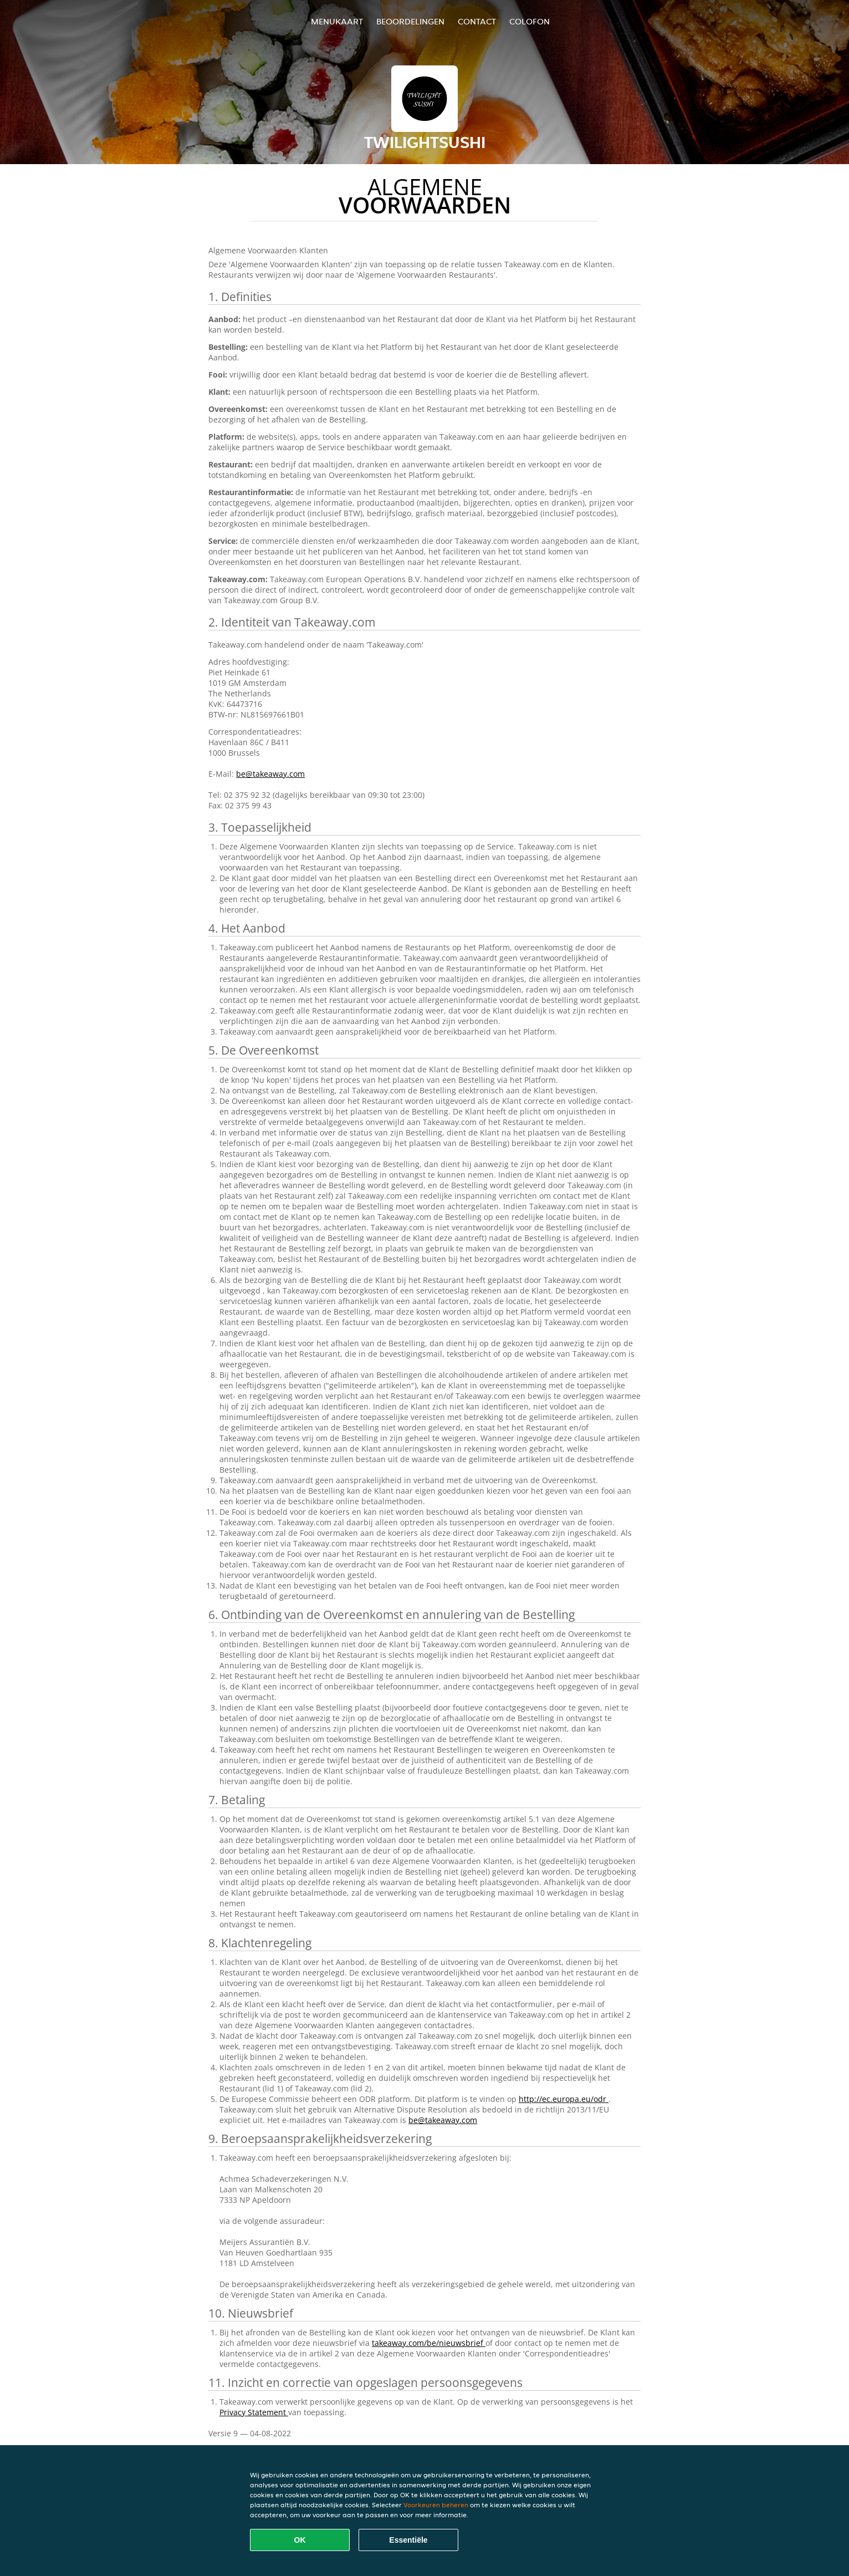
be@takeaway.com (270, 773)
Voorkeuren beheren (435, 2505)
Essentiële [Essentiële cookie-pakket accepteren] (408, 2540)
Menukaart (337, 21)
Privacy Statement (253, 2412)
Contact (477, 21)
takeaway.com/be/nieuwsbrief (428, 2343)
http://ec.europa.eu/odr (563, 2099)
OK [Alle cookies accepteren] (300, 2540)
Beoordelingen (410, 21)
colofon (529, 21)
